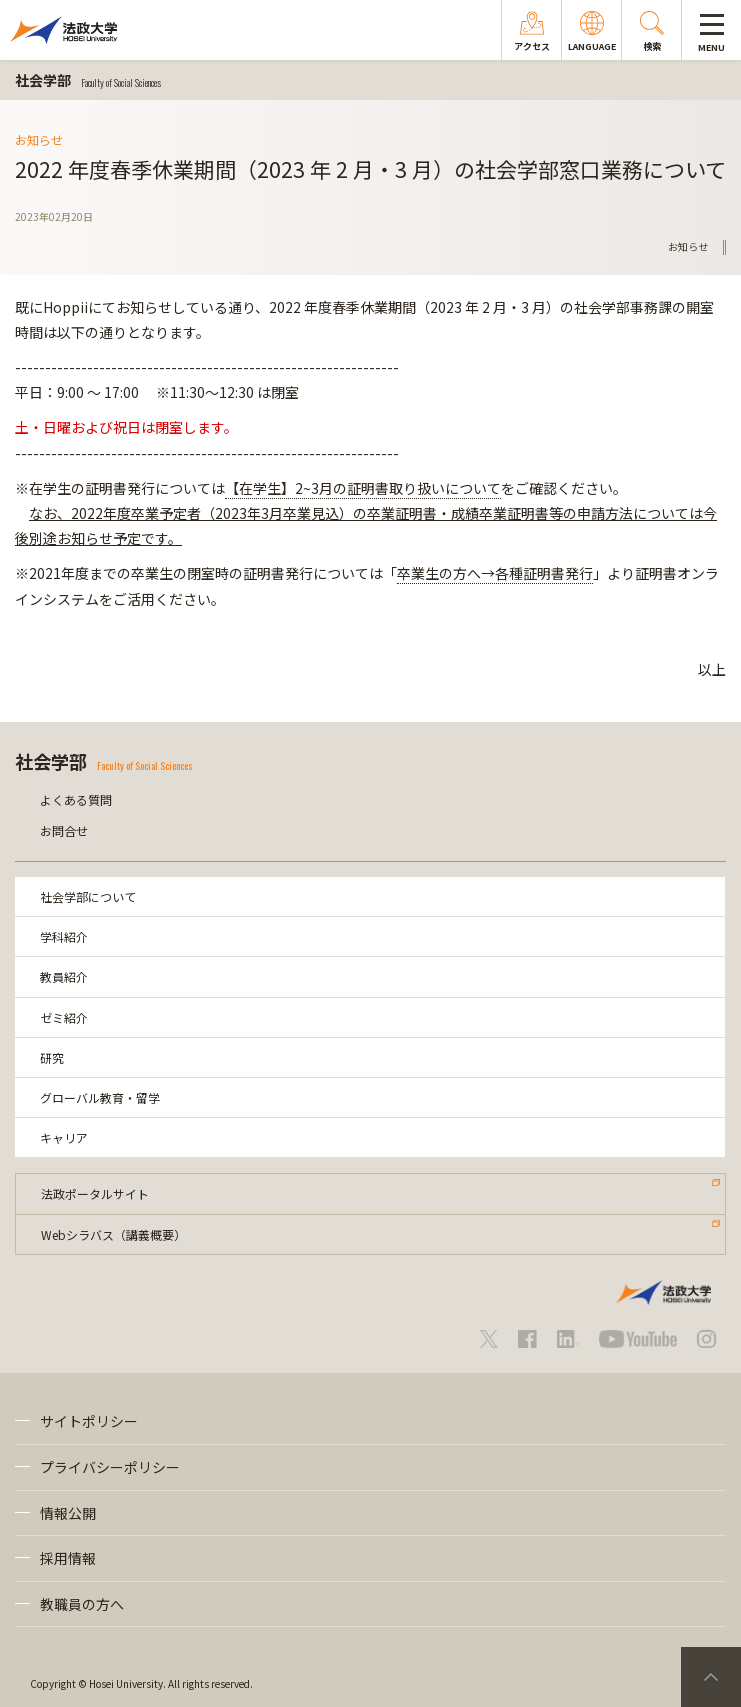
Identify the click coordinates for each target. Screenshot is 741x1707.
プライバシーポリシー (110, 1467)
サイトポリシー (89, 1421)
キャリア (64, 1137)
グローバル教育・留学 (100, 1097)
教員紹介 (64, 976)
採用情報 (68, 1558)
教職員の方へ (82, 1604)
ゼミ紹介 (64, 1017)
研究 (52, 1057)
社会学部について (88, 896)
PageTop (711, 1677)
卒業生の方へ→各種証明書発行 (495, 573)
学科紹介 (64, 936)
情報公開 (68, 1513)
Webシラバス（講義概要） (113, 1234)
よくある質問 (76, 799)
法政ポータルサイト (95, 1193)
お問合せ (64, 830)
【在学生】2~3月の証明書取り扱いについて (363, 488)
